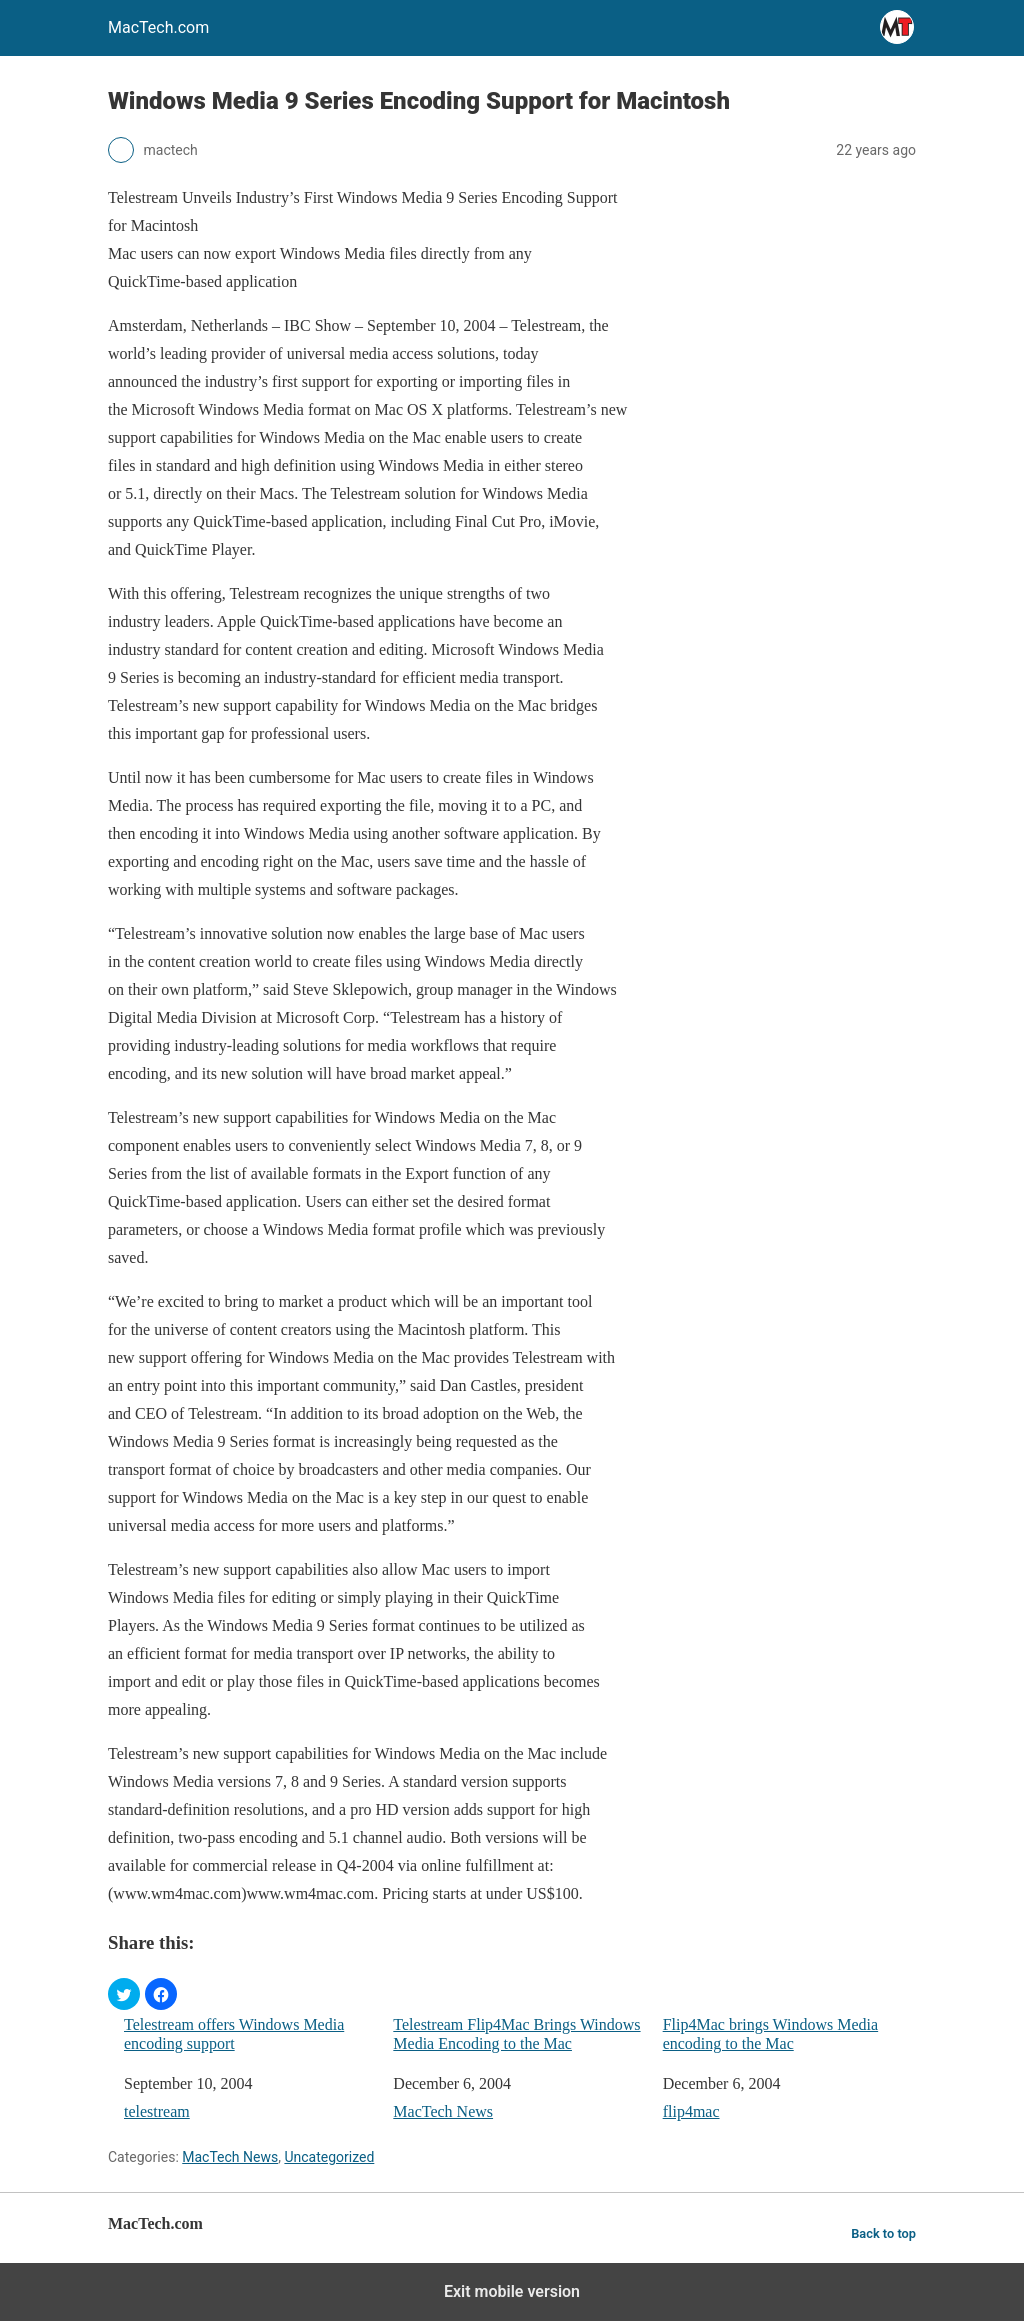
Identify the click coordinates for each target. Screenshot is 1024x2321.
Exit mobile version (512, 2291)
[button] (124, 1994)
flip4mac (691, 2111)
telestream (157, 2111)
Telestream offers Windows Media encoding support (234, 2034)
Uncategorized (329, 2157)
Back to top (883, 2233)
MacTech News (443, 2111)
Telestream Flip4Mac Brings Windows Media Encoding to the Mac (516, 2034)
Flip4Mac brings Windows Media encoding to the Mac (771, 2034)
